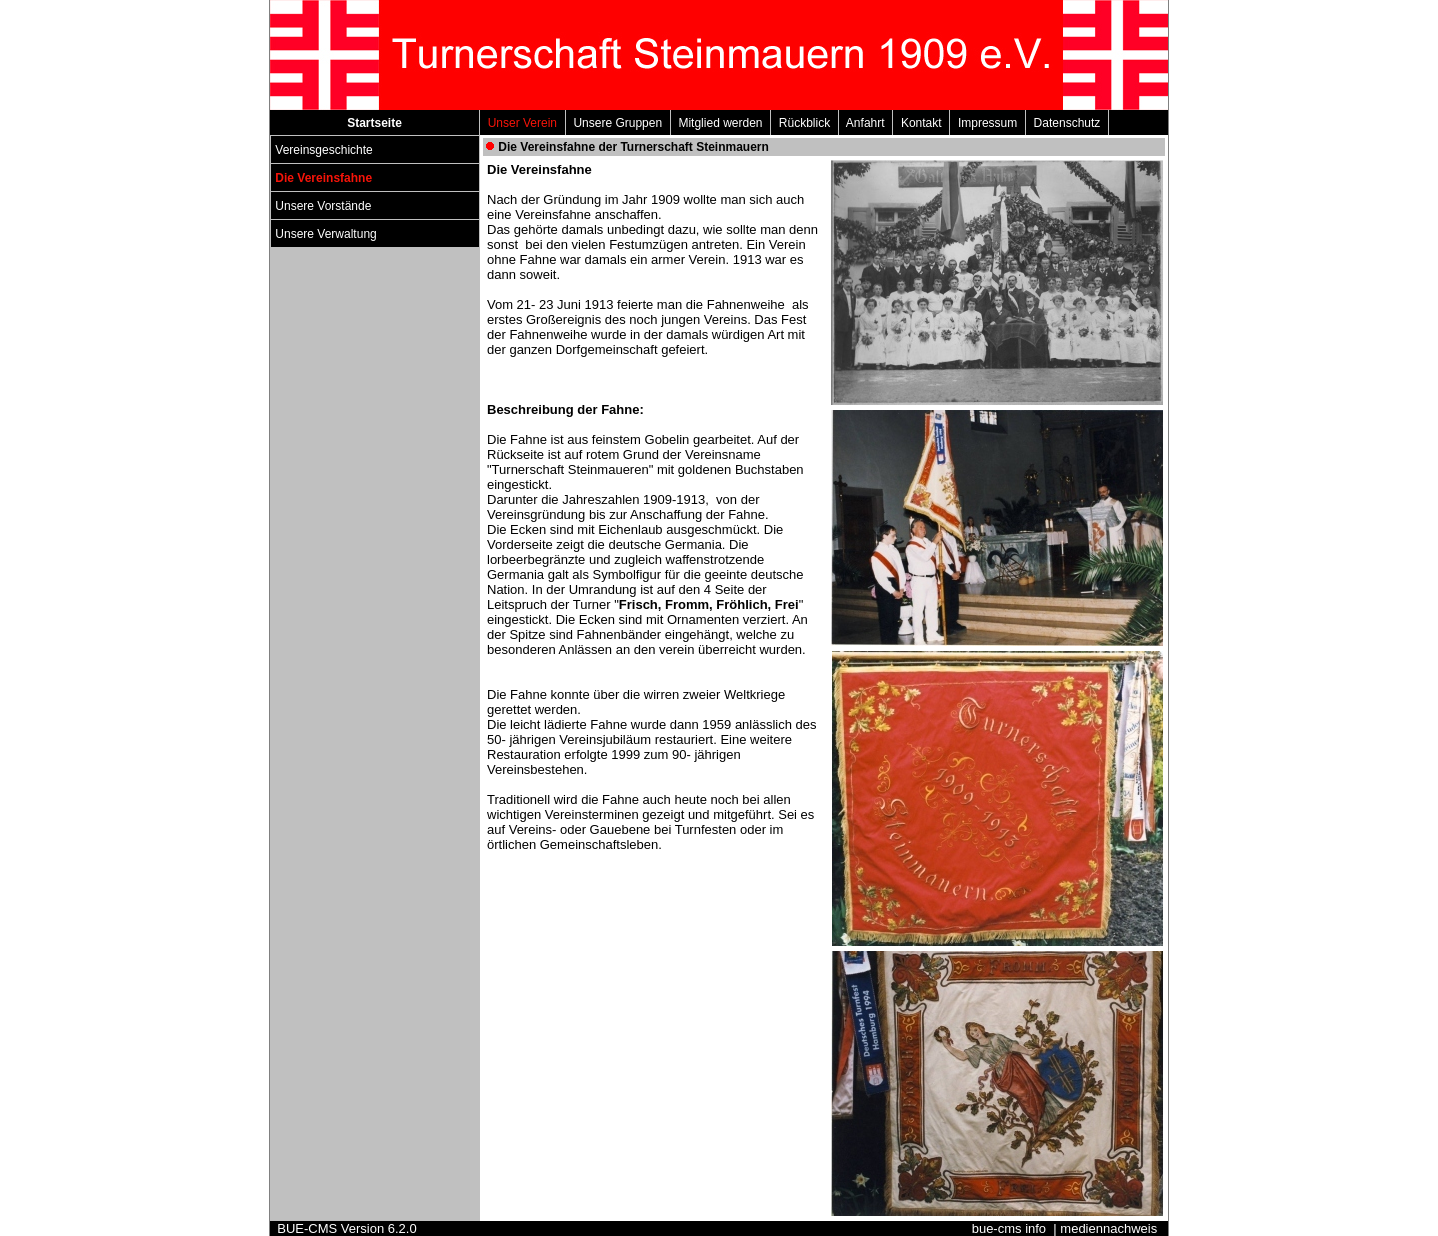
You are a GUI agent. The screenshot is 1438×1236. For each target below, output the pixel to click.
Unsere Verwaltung (326, 234)
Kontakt (921, 123)
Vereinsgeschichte (324, 150)
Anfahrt (865, 123)
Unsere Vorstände (323, 206)
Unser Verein (522, 123)
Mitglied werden (720, 123)
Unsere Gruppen (618, 123)
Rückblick (804, 123)
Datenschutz (1067, 123)
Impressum (987, 123)
